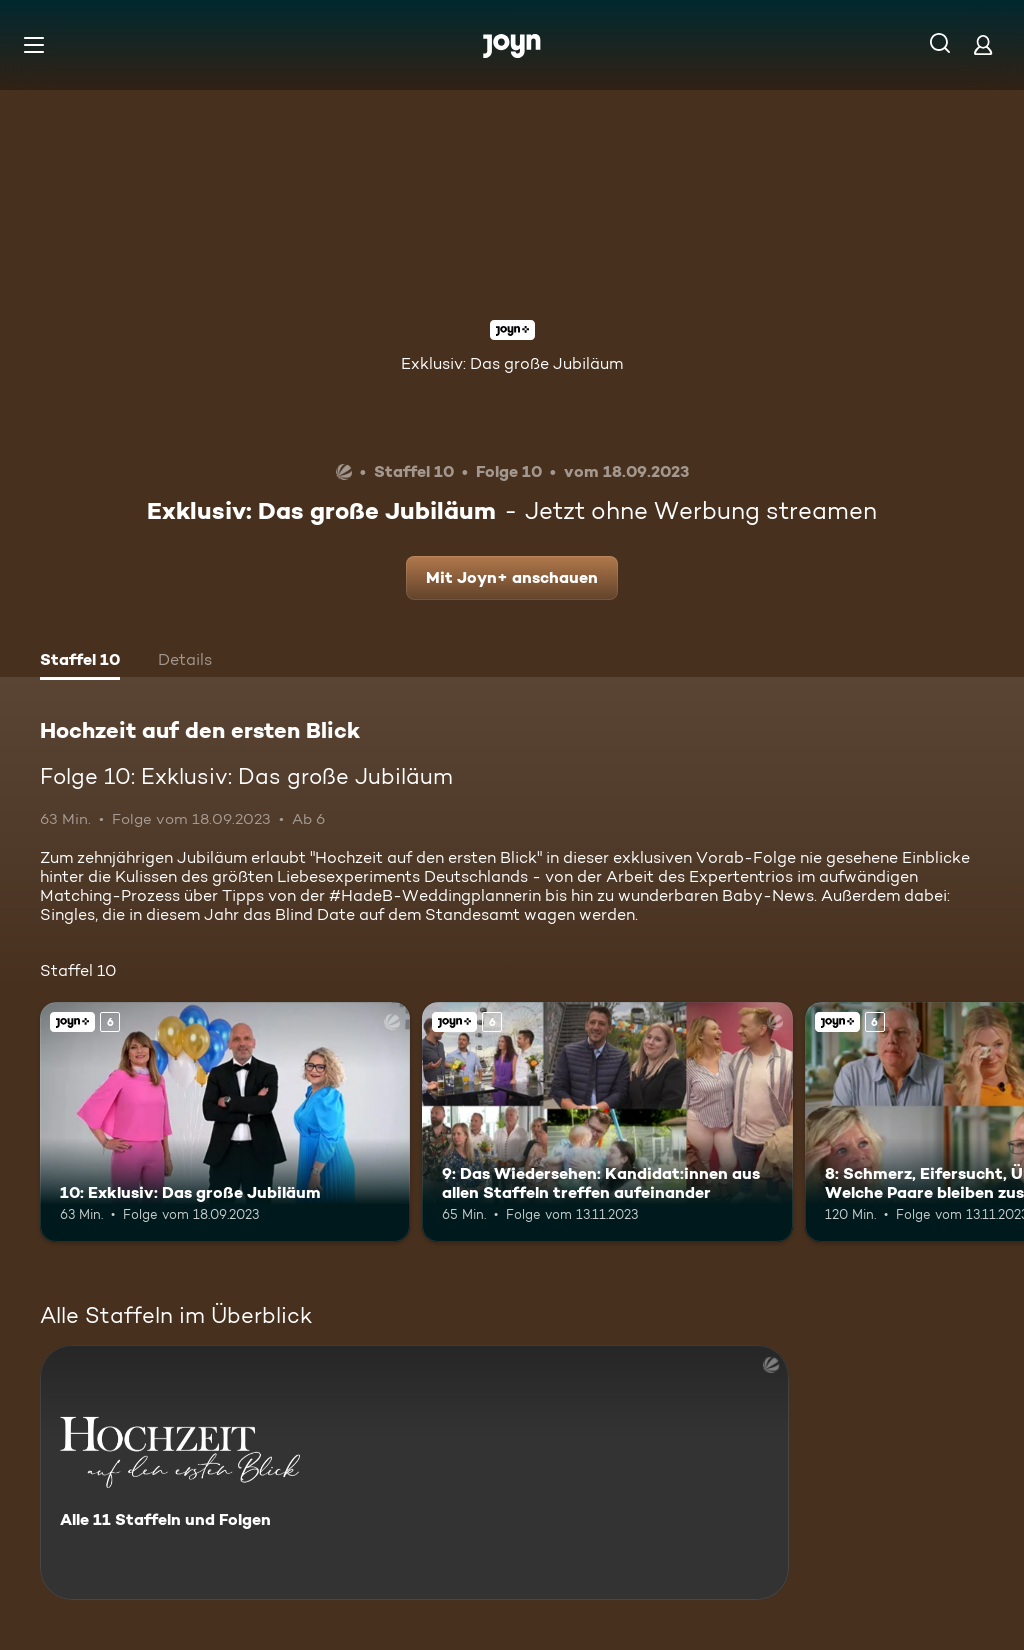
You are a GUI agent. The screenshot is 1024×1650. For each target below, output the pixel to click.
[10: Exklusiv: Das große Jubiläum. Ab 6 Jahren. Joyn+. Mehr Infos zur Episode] (225, 1122)
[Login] (983, 44)
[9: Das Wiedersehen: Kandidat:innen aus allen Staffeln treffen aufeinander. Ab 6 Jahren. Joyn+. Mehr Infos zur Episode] (607, 1122)
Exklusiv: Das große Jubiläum (512, 363)
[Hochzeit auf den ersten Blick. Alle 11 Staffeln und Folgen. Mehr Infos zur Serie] (414, 1472)
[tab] (80, 662)
